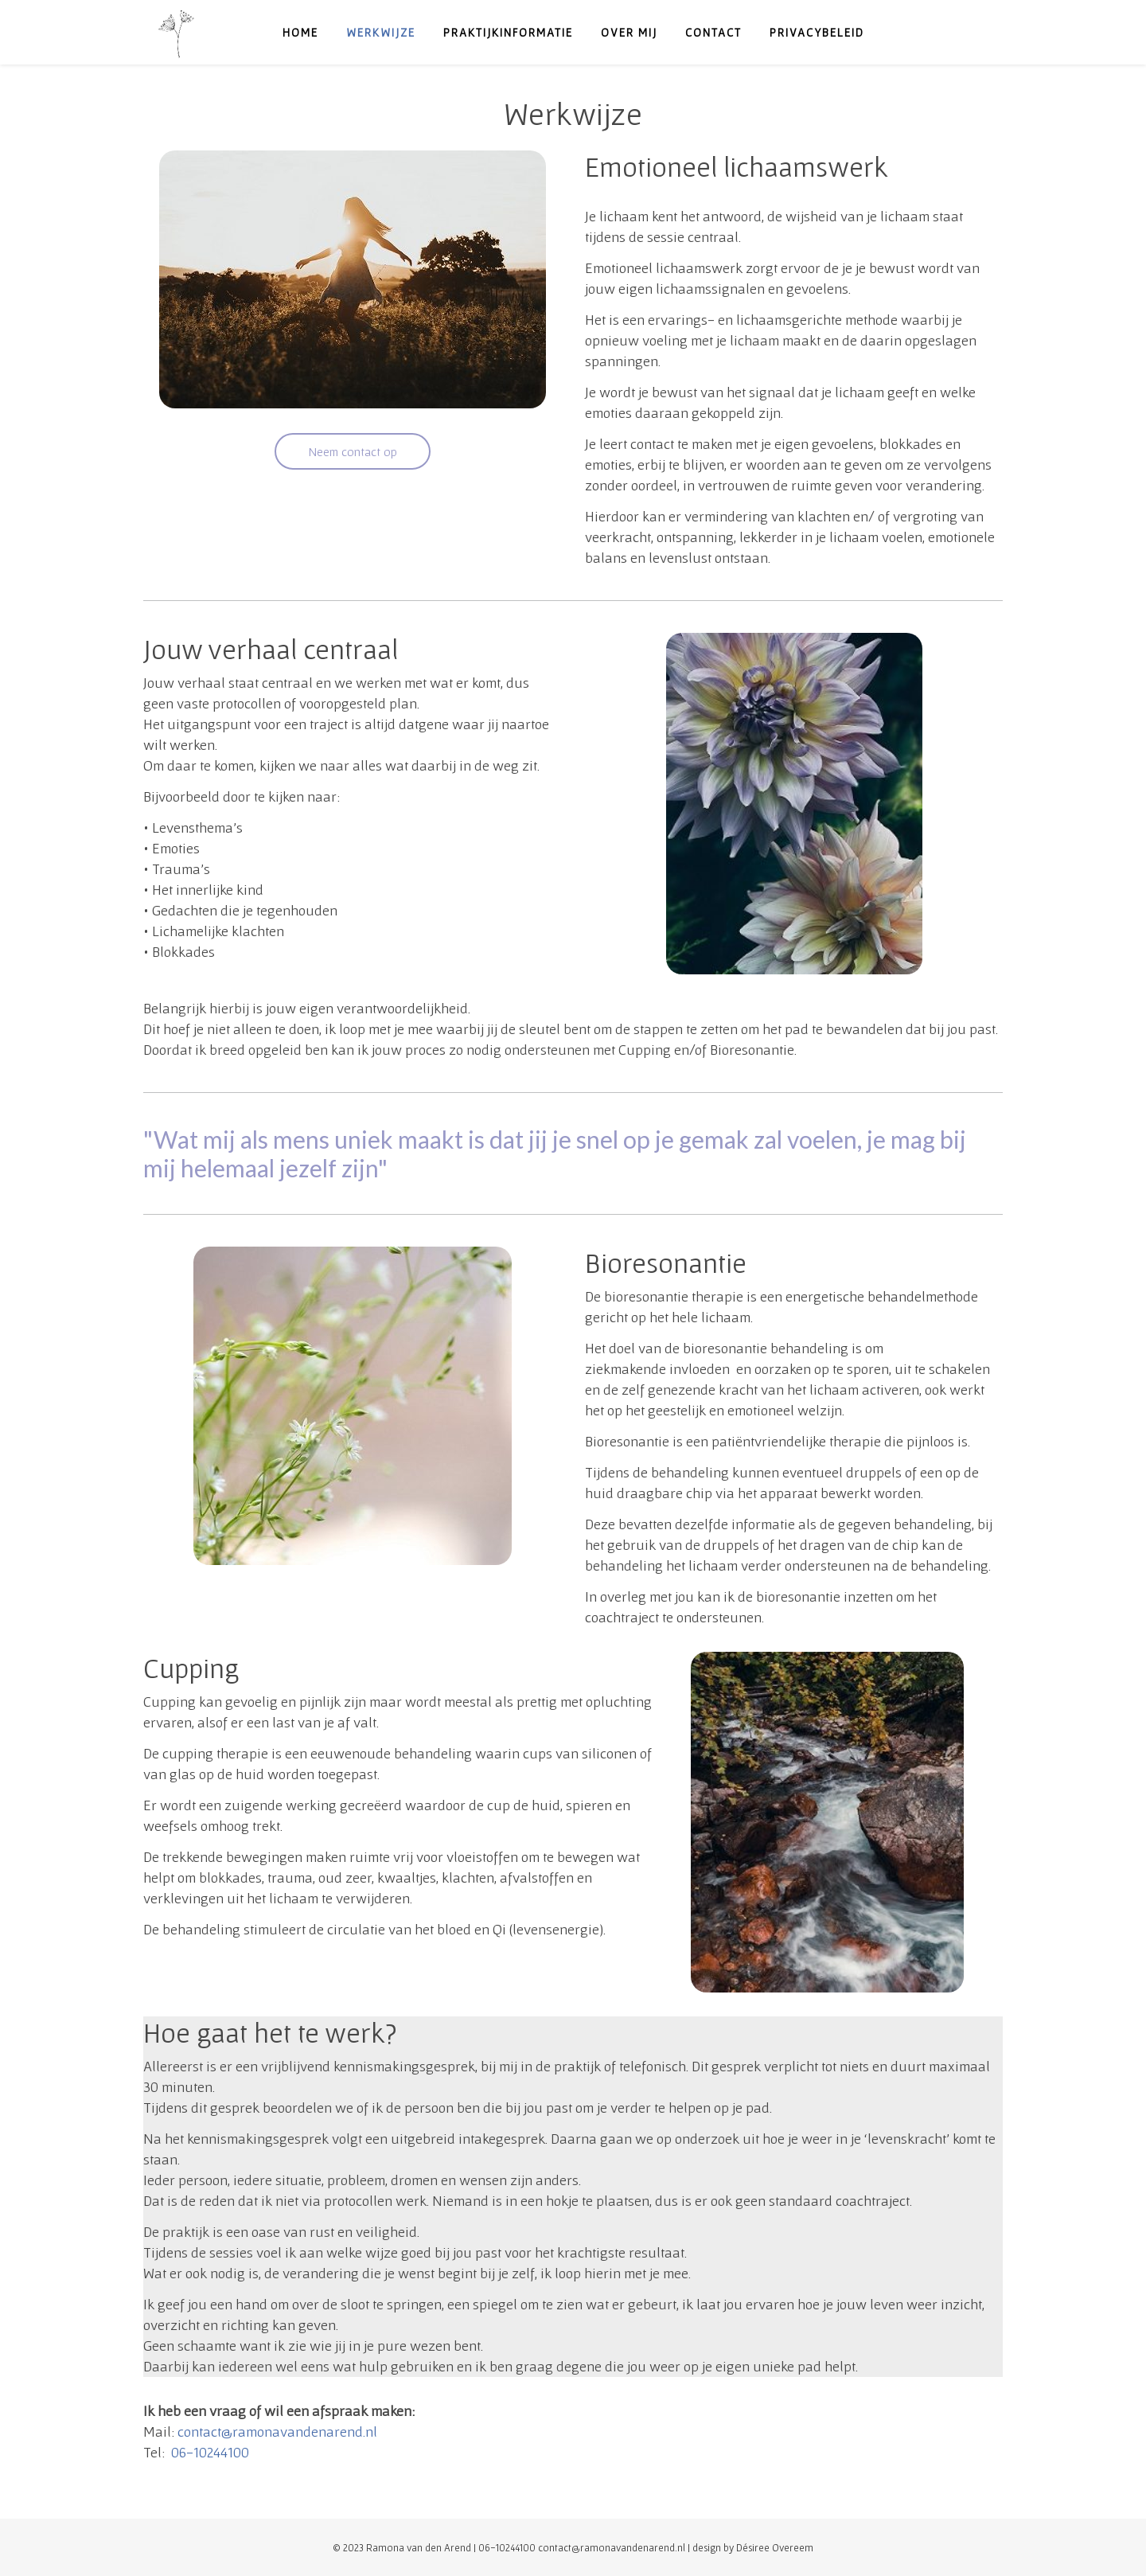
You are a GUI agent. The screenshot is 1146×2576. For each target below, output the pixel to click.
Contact (713, 32)
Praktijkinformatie (508, 32)
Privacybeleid (817, 32)
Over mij (629, 32)
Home (300, 32)
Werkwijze (380, 32)
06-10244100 (210, 2452)
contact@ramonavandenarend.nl (277, 2431)
